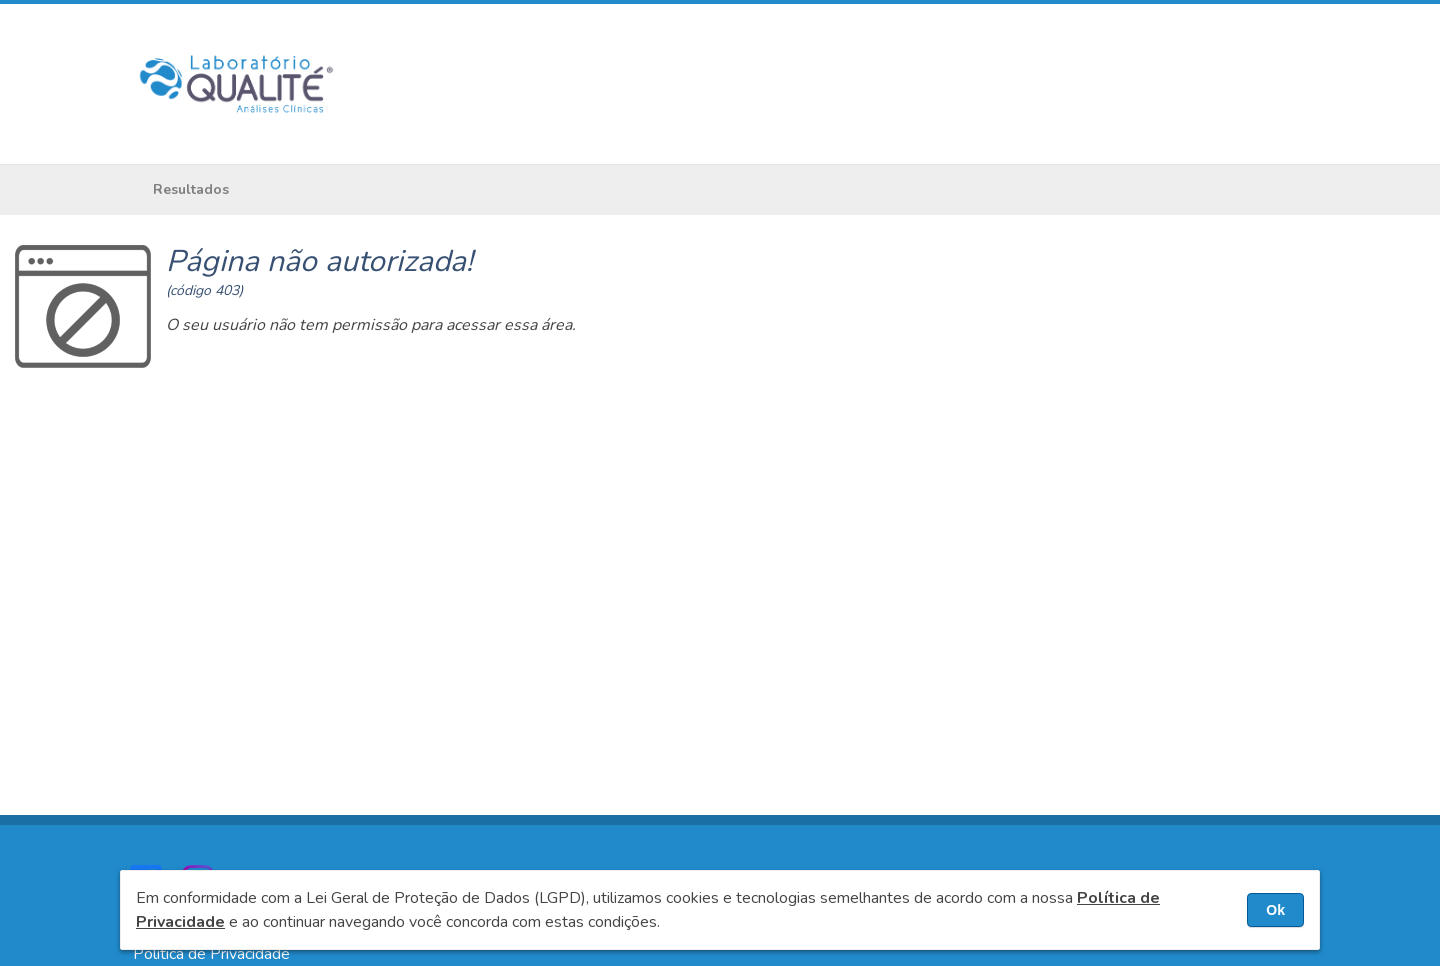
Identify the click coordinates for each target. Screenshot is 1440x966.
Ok (1275, 910)
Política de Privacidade (211, 954)
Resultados (191, 189)
